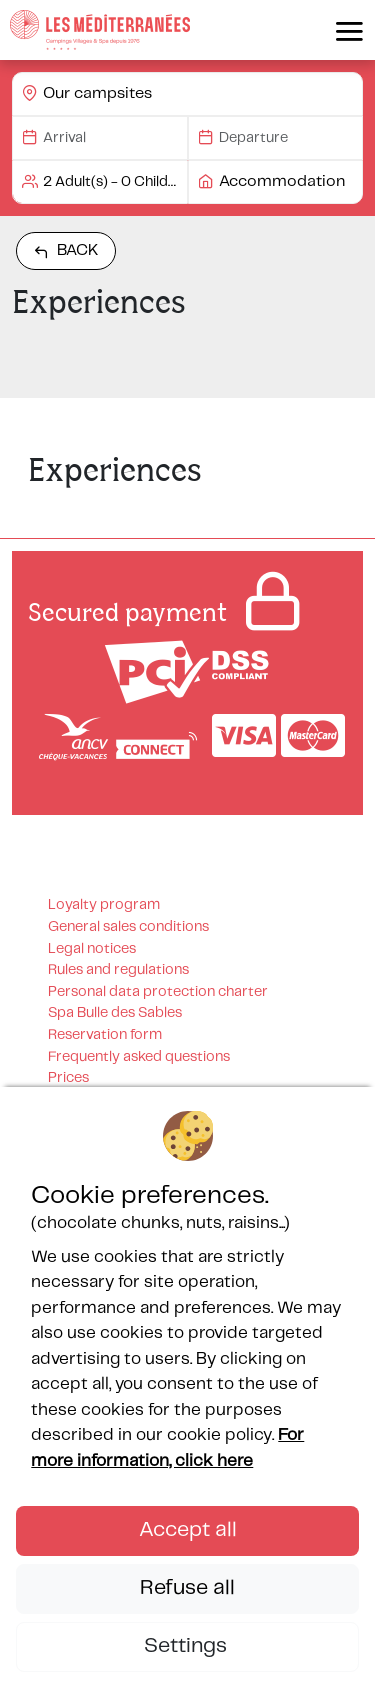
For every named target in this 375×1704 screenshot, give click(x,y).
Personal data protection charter (158, 992)
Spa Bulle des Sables (115, 1013)
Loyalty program (104, 905)
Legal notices (92, 949)
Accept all (188, 1530)
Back (66, 251)
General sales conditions (128, 927)
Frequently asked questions (139, 1057)
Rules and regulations (118, 970)
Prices (68, 1078)
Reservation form (105, 1035)
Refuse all (187, 1588)
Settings (188, 1646)
